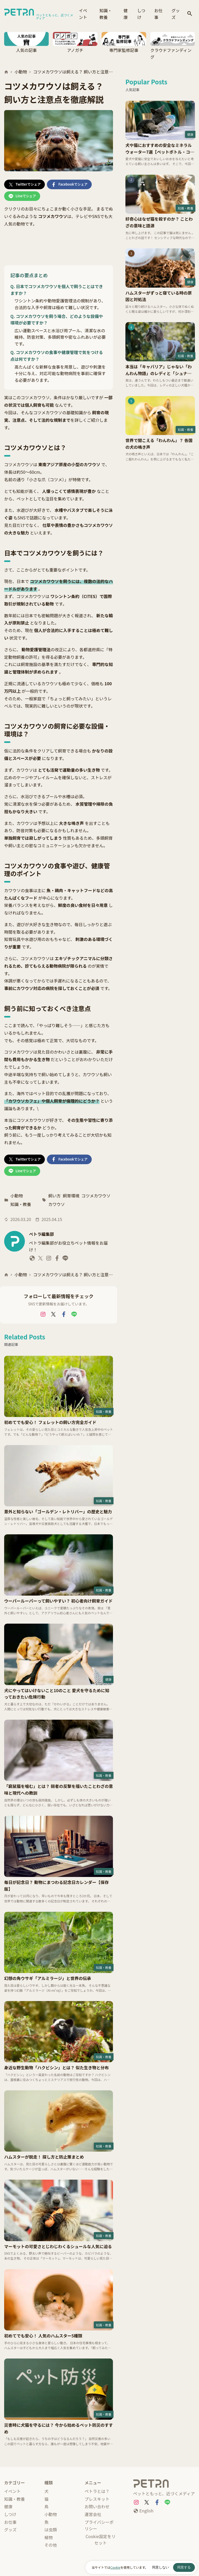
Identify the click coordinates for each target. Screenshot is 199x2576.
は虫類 (50, 2529)
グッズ (176, 13)
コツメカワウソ (95, 1195)
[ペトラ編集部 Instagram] (49, 1259)
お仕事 (158, 13)
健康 (126, 13)
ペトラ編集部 (41, 1234)
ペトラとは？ (97, 2491)
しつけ (141, 13)
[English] (143, 2510)
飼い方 (54, 1195)
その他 (50, 2545)
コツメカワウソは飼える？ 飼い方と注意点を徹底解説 (73, 72)
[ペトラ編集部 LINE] (65, 1259)
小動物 (21, 72)
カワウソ (56, 1204)
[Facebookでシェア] (69, 184)
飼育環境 (71, 1195)
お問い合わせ (97, 2506)
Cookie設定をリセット (101, 2539)
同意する (184, 2567)
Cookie (115, 2567)
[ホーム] (6, 72)
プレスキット (97, 2499)
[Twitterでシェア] (24, 184)
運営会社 (93, 2514)
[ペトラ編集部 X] (40, 1259)
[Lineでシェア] (22, 196)
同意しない (160, 2567)
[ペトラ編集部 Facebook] (57, 1259)
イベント (83, 13)
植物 (48, 2537)
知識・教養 (106, 13)
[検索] (189, 13)
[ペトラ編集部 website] (32, 1259)
